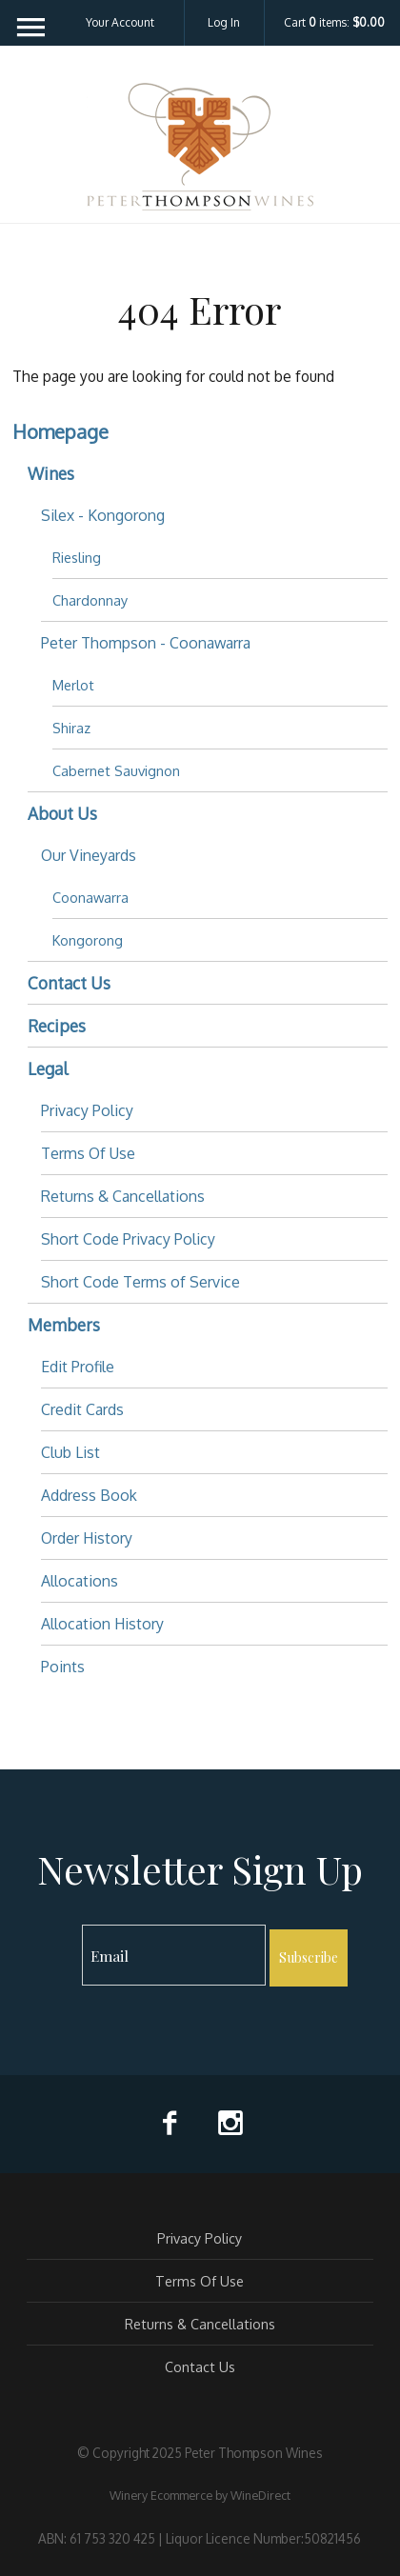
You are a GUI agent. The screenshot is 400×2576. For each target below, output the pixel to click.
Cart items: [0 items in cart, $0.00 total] (334, 23)
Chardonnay (90, 600)
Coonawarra (90, 897)
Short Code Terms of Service (140, 1281)
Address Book (89, 1495)
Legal (48, 1068)
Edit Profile (77, 1366)
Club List (70, 1452)
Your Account (120, 22)
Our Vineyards (88, 855)
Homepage (60, 431)
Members (64, 1324)
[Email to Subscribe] (174, 1955)
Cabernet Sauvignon (116, 770)
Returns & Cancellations (123, 1196)
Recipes (57, 1025)
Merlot (73, 684)
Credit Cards (82, 1409)
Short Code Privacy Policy (128, 1238)
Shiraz (71, 727)
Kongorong (87, 940)
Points (63, 1666)
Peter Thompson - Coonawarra (145, 642)
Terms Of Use (88, 1153)
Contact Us (69, 982)
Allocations (79, 1580)
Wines (51, 473)
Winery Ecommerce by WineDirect (200, 2495)
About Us (62, 813)
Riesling (76, 557)
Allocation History (102, 1623)
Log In (224, 22)
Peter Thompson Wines (200, 146)
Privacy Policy (87, 1110)
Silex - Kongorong (103, 515)
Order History (86, 1538)
